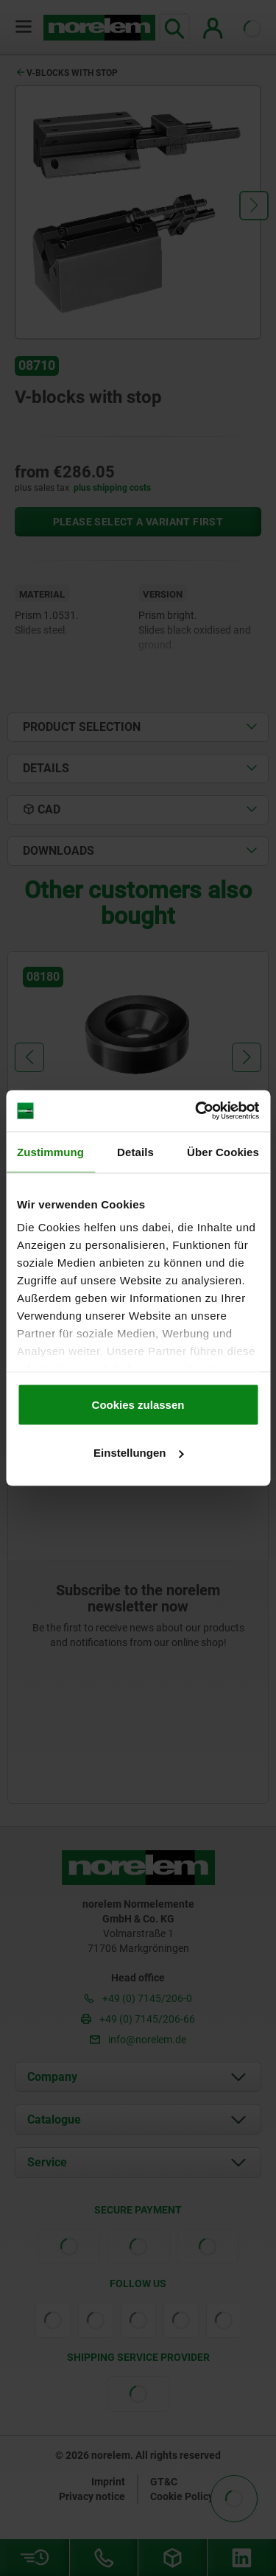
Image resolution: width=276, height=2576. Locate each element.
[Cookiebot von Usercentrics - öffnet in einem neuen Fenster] (196, 1111)
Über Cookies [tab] (223, 1151)
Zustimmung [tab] (50, 1151)
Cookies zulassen (138, 1404)
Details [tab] (135, 1151)
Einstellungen (138, 1452)
